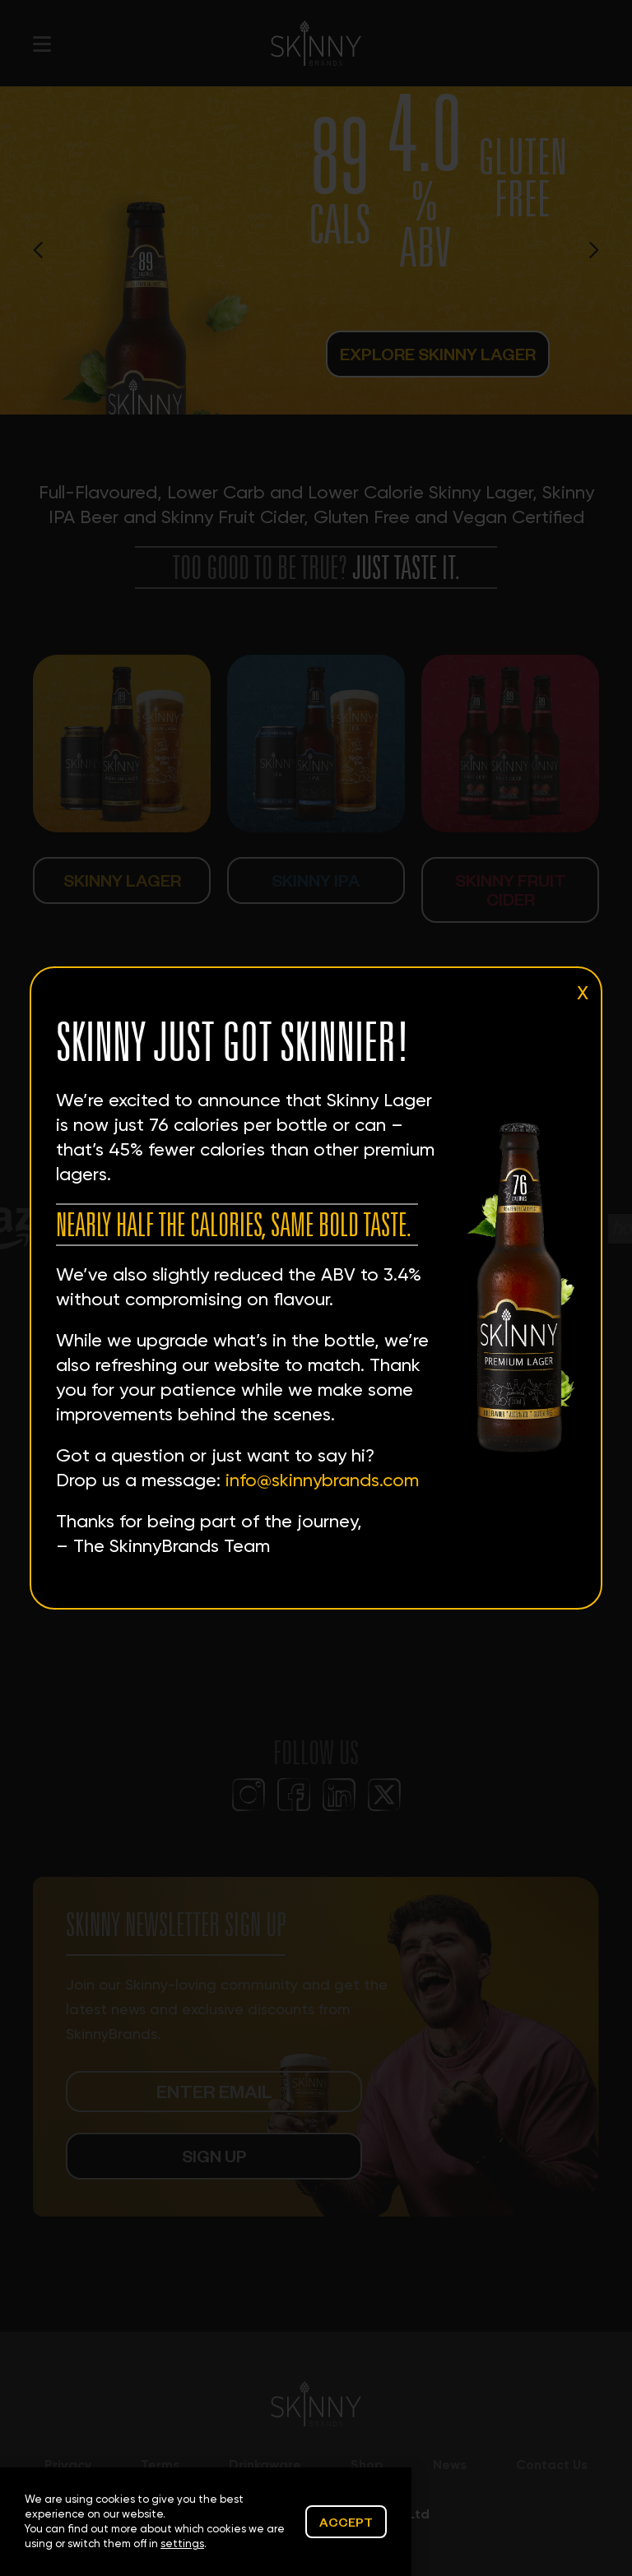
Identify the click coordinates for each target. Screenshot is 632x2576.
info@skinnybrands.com (322, 1480)
